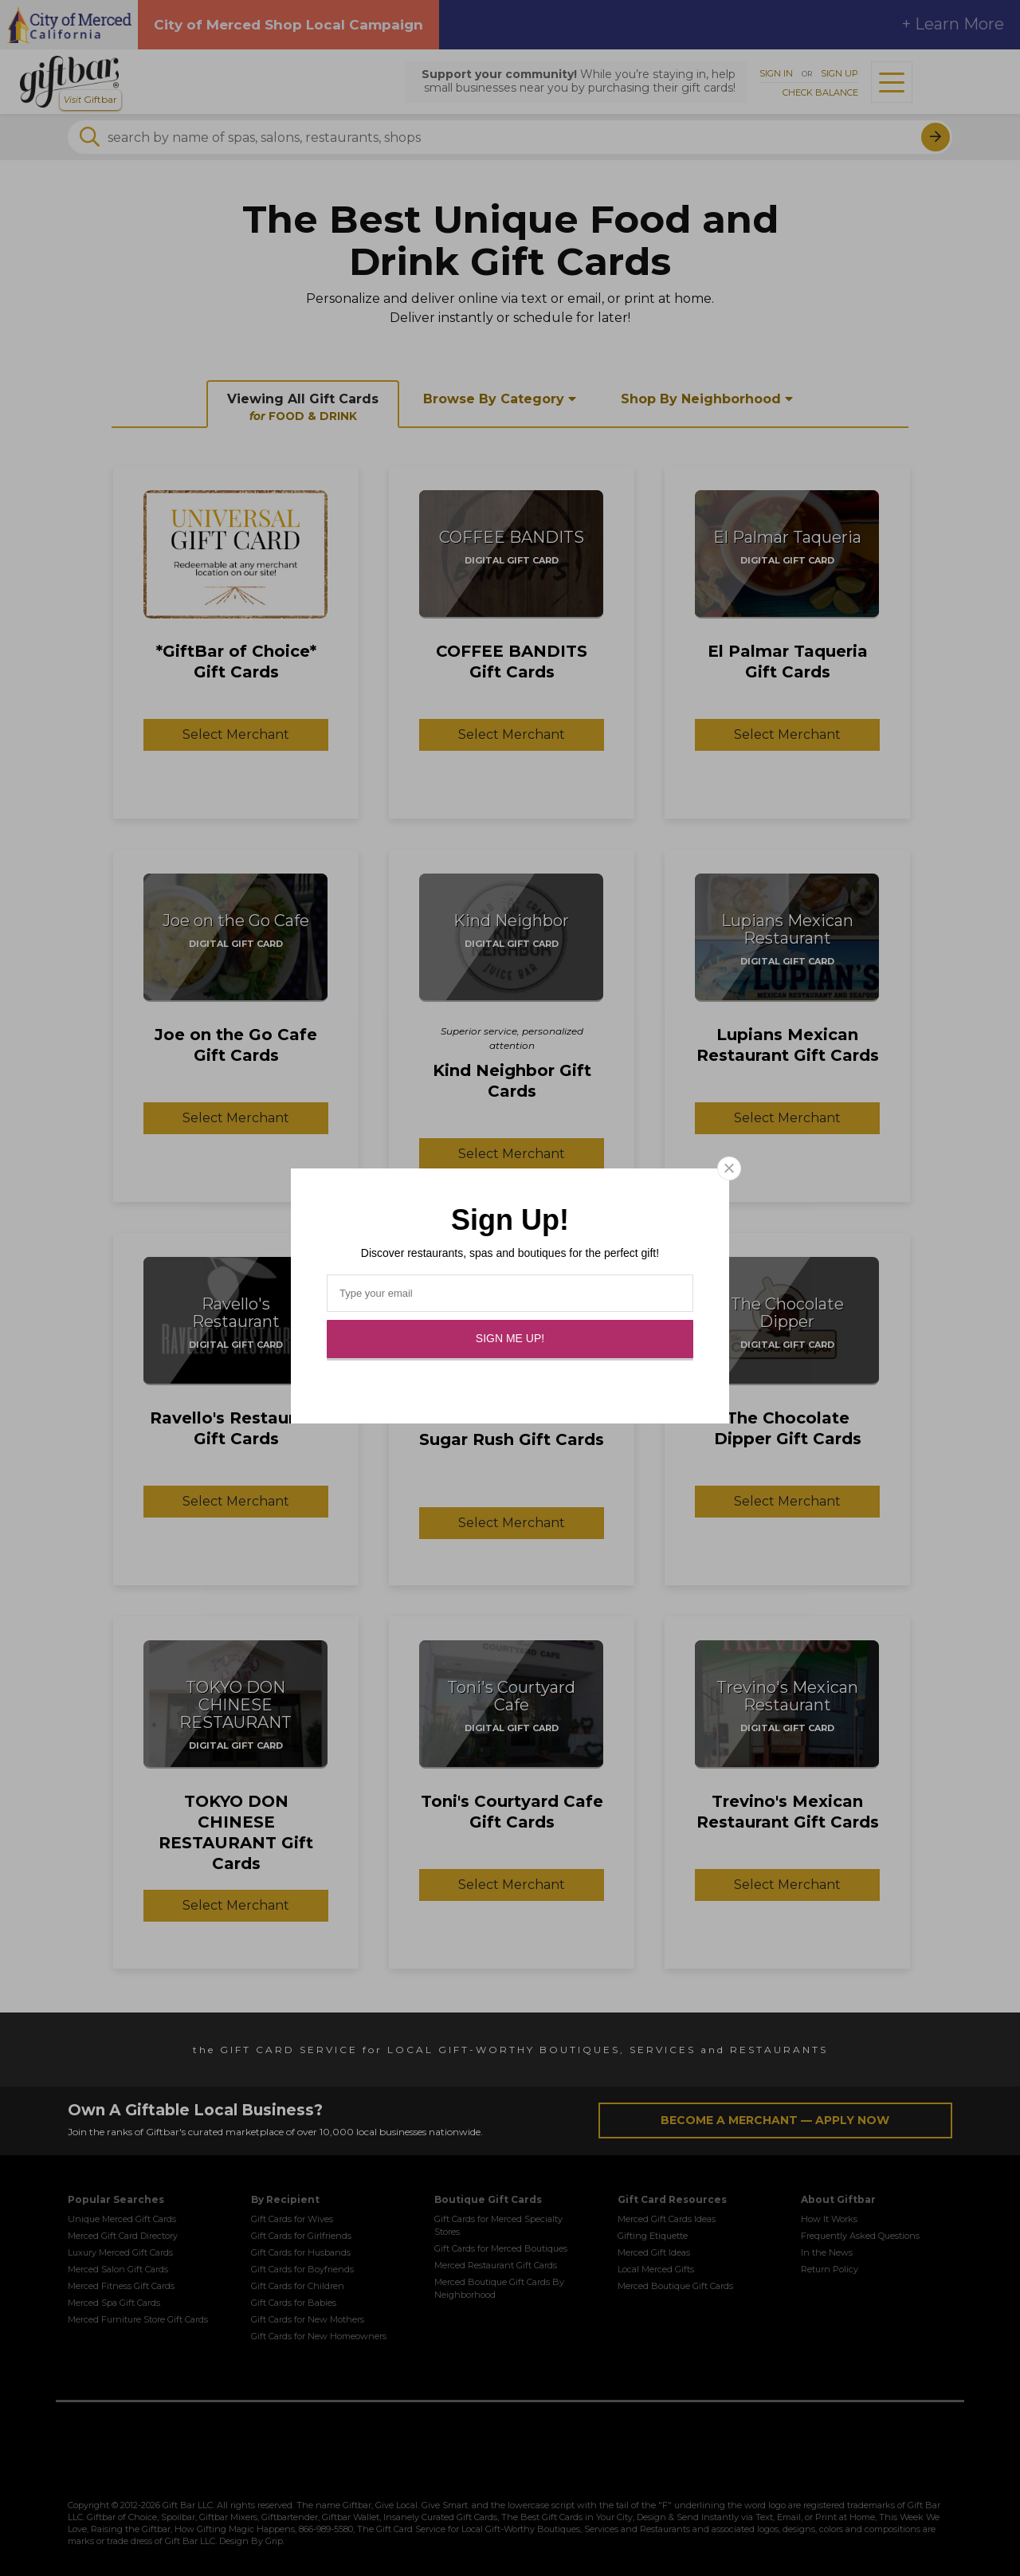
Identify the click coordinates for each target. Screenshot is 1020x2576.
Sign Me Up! (510, 1338)
